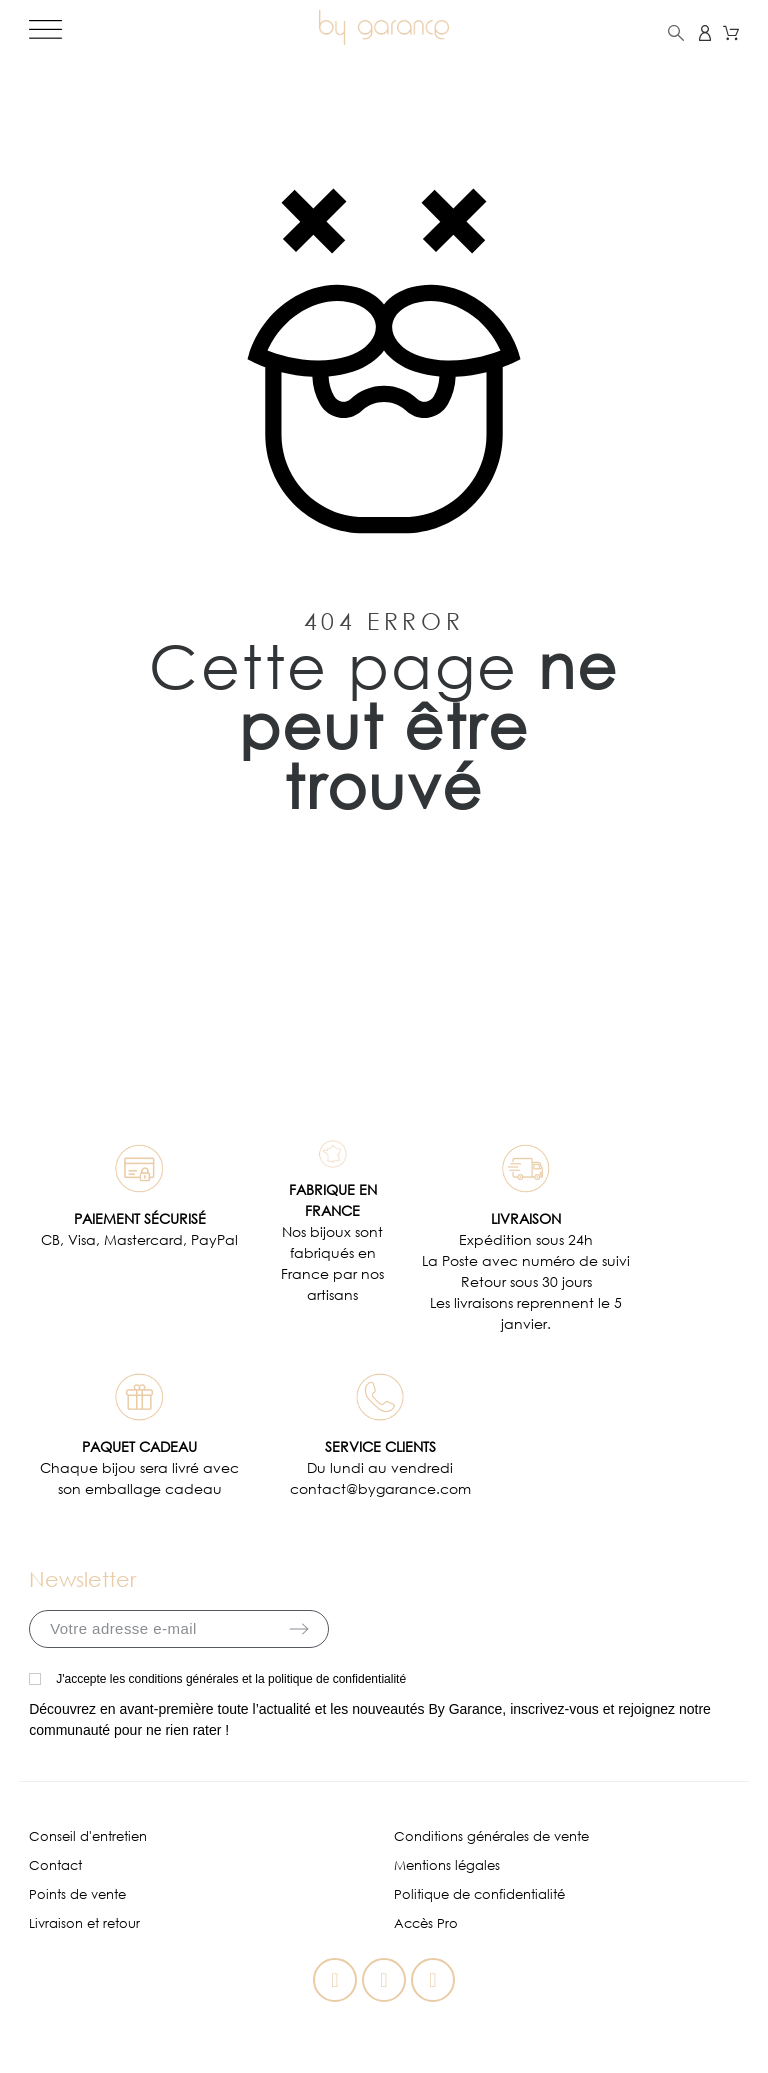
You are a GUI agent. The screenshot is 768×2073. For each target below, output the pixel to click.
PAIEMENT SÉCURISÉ (140, 1218)
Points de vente (77, 1894)
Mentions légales (447, 1865)
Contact (55, 1865)
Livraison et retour (84, 1923)
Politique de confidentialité (479, 1894)
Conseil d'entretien (88, 1836)
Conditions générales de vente (491, 1836)
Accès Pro (426, 1923)
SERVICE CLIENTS (380, 1446)
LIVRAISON (526, 1218)
